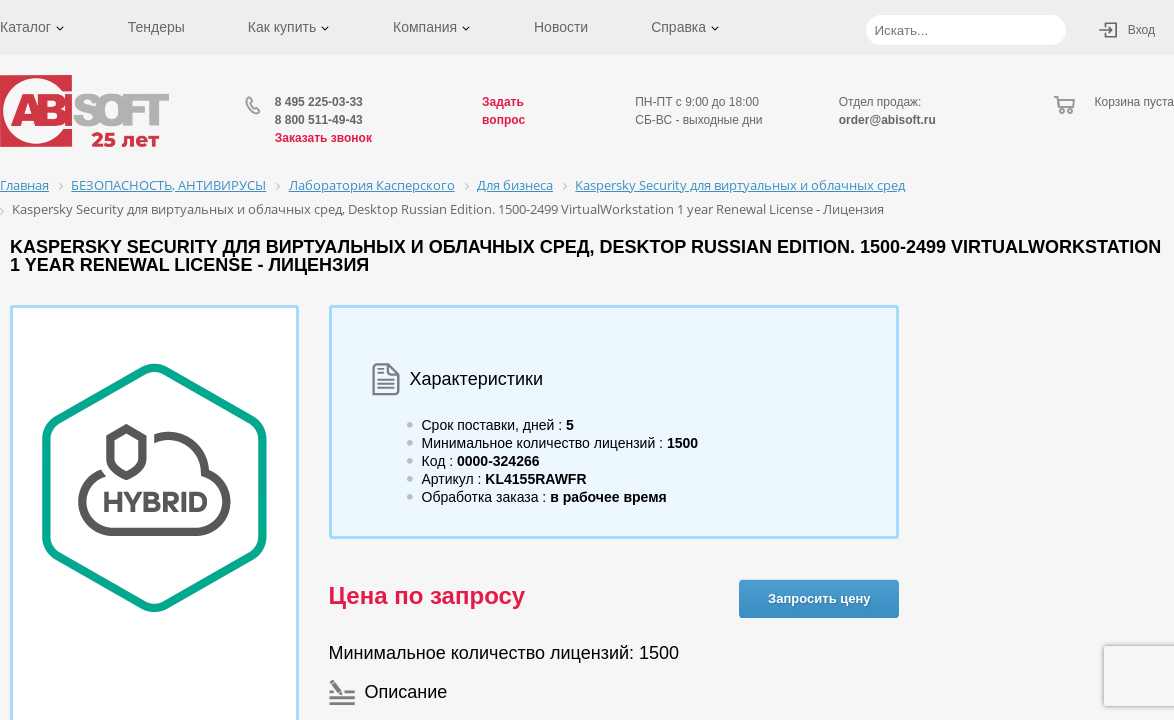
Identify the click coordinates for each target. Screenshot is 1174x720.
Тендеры (156, 27)
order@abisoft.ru (887, 120)
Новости (561, 27)
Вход (1141, 30)
